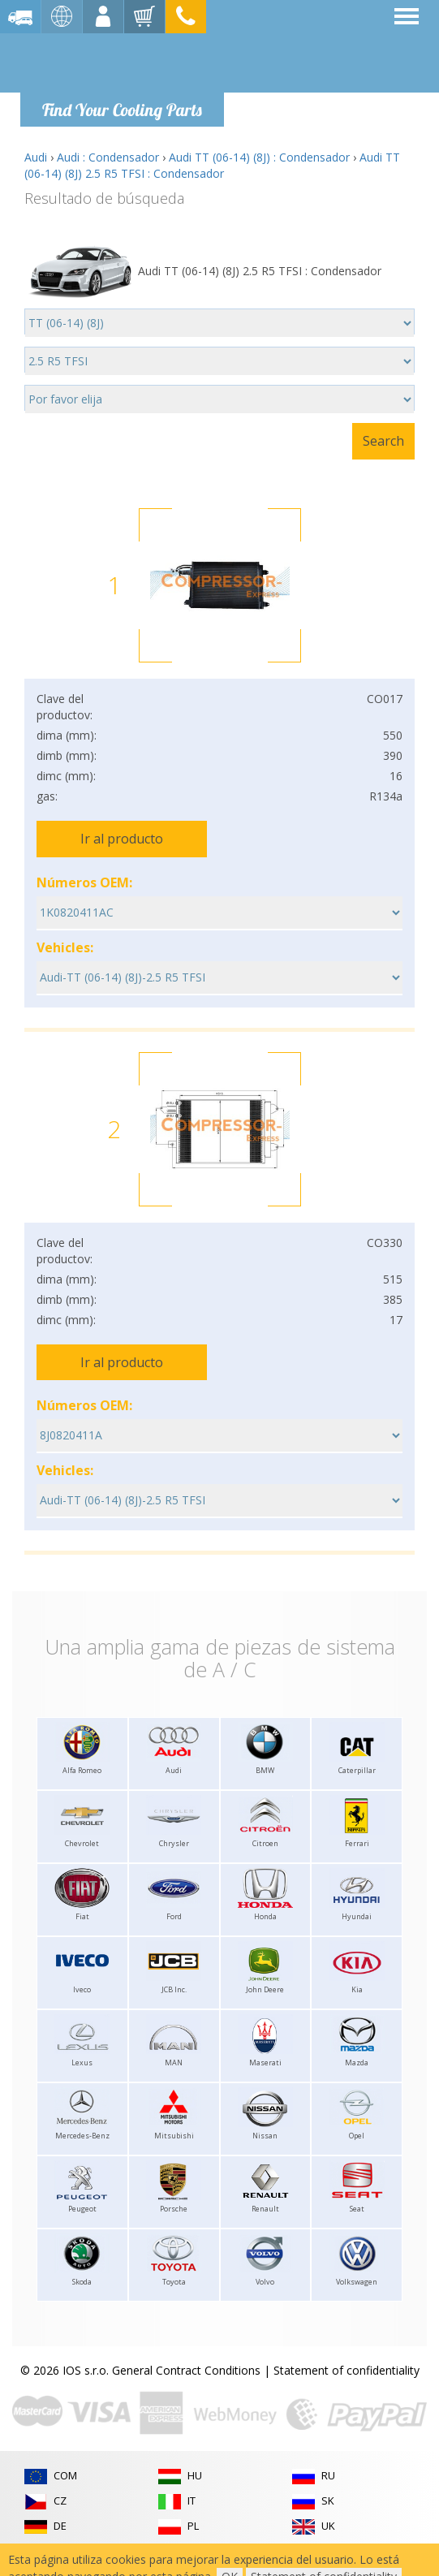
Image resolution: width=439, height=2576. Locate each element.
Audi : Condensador (108, 157)
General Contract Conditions (186, 2370)
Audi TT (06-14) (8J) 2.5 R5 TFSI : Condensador (212, 165)
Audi (35, 157)
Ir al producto (121, 839)
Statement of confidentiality (346, 2370)
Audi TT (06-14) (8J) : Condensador (259, 157)
